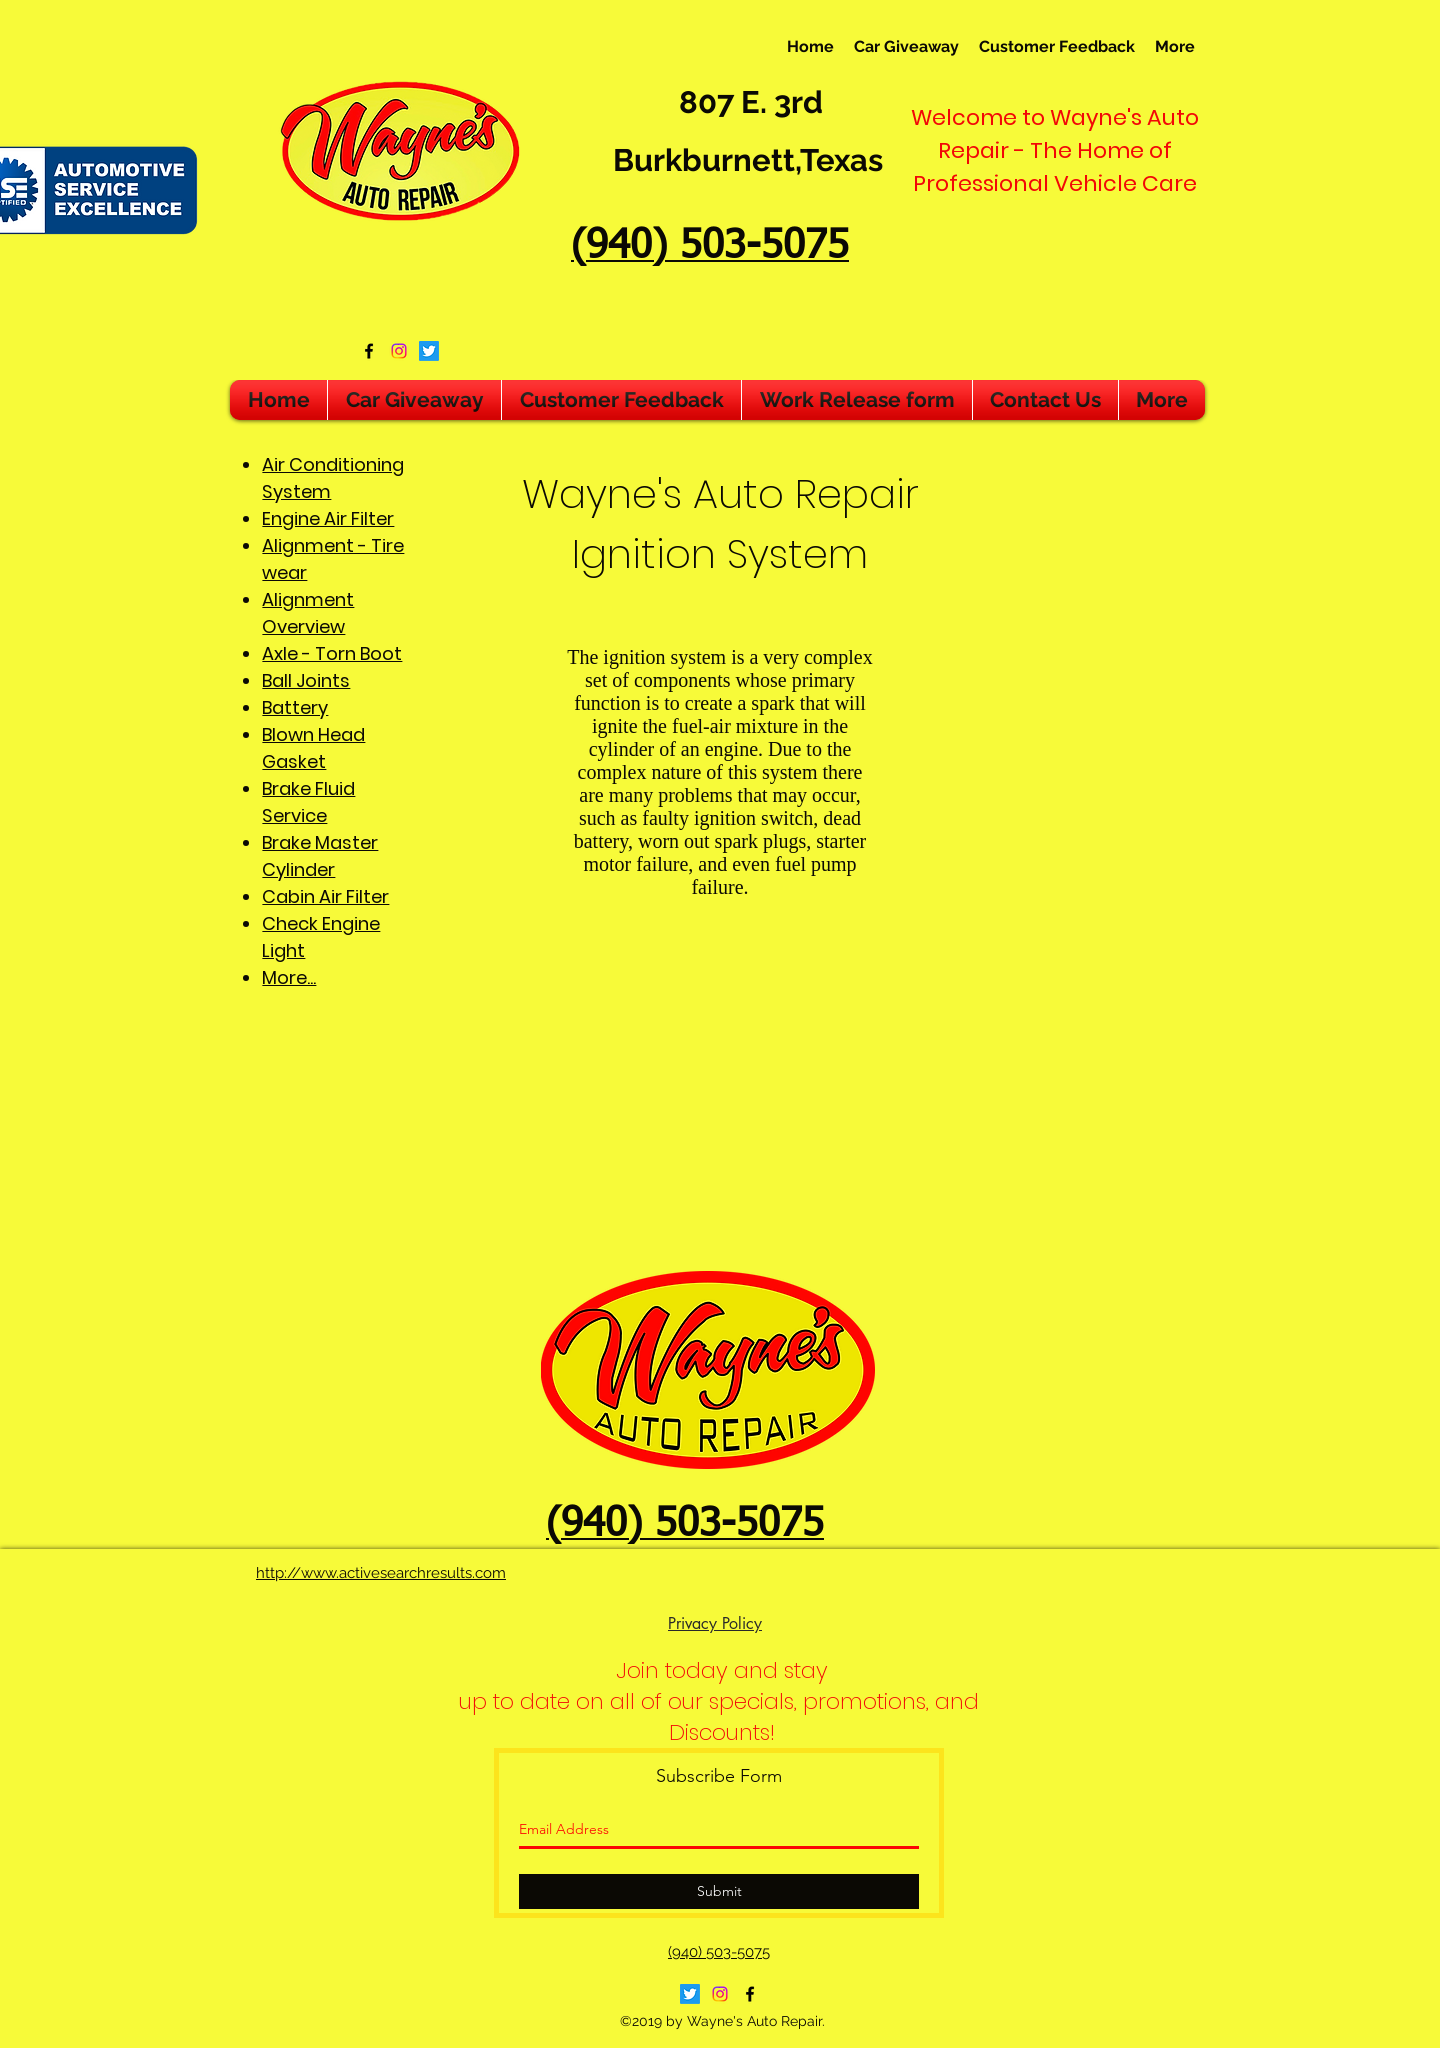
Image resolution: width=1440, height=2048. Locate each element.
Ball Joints (306, 680)
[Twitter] (429, 351)
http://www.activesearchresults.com (381, 1573)
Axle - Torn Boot (332, 653)
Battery (295, 707)
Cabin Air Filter (325, 896)
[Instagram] (399, 351)
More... (289, 977)
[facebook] (369, 351)
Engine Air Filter (328, 518)
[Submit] (719, 1891)
